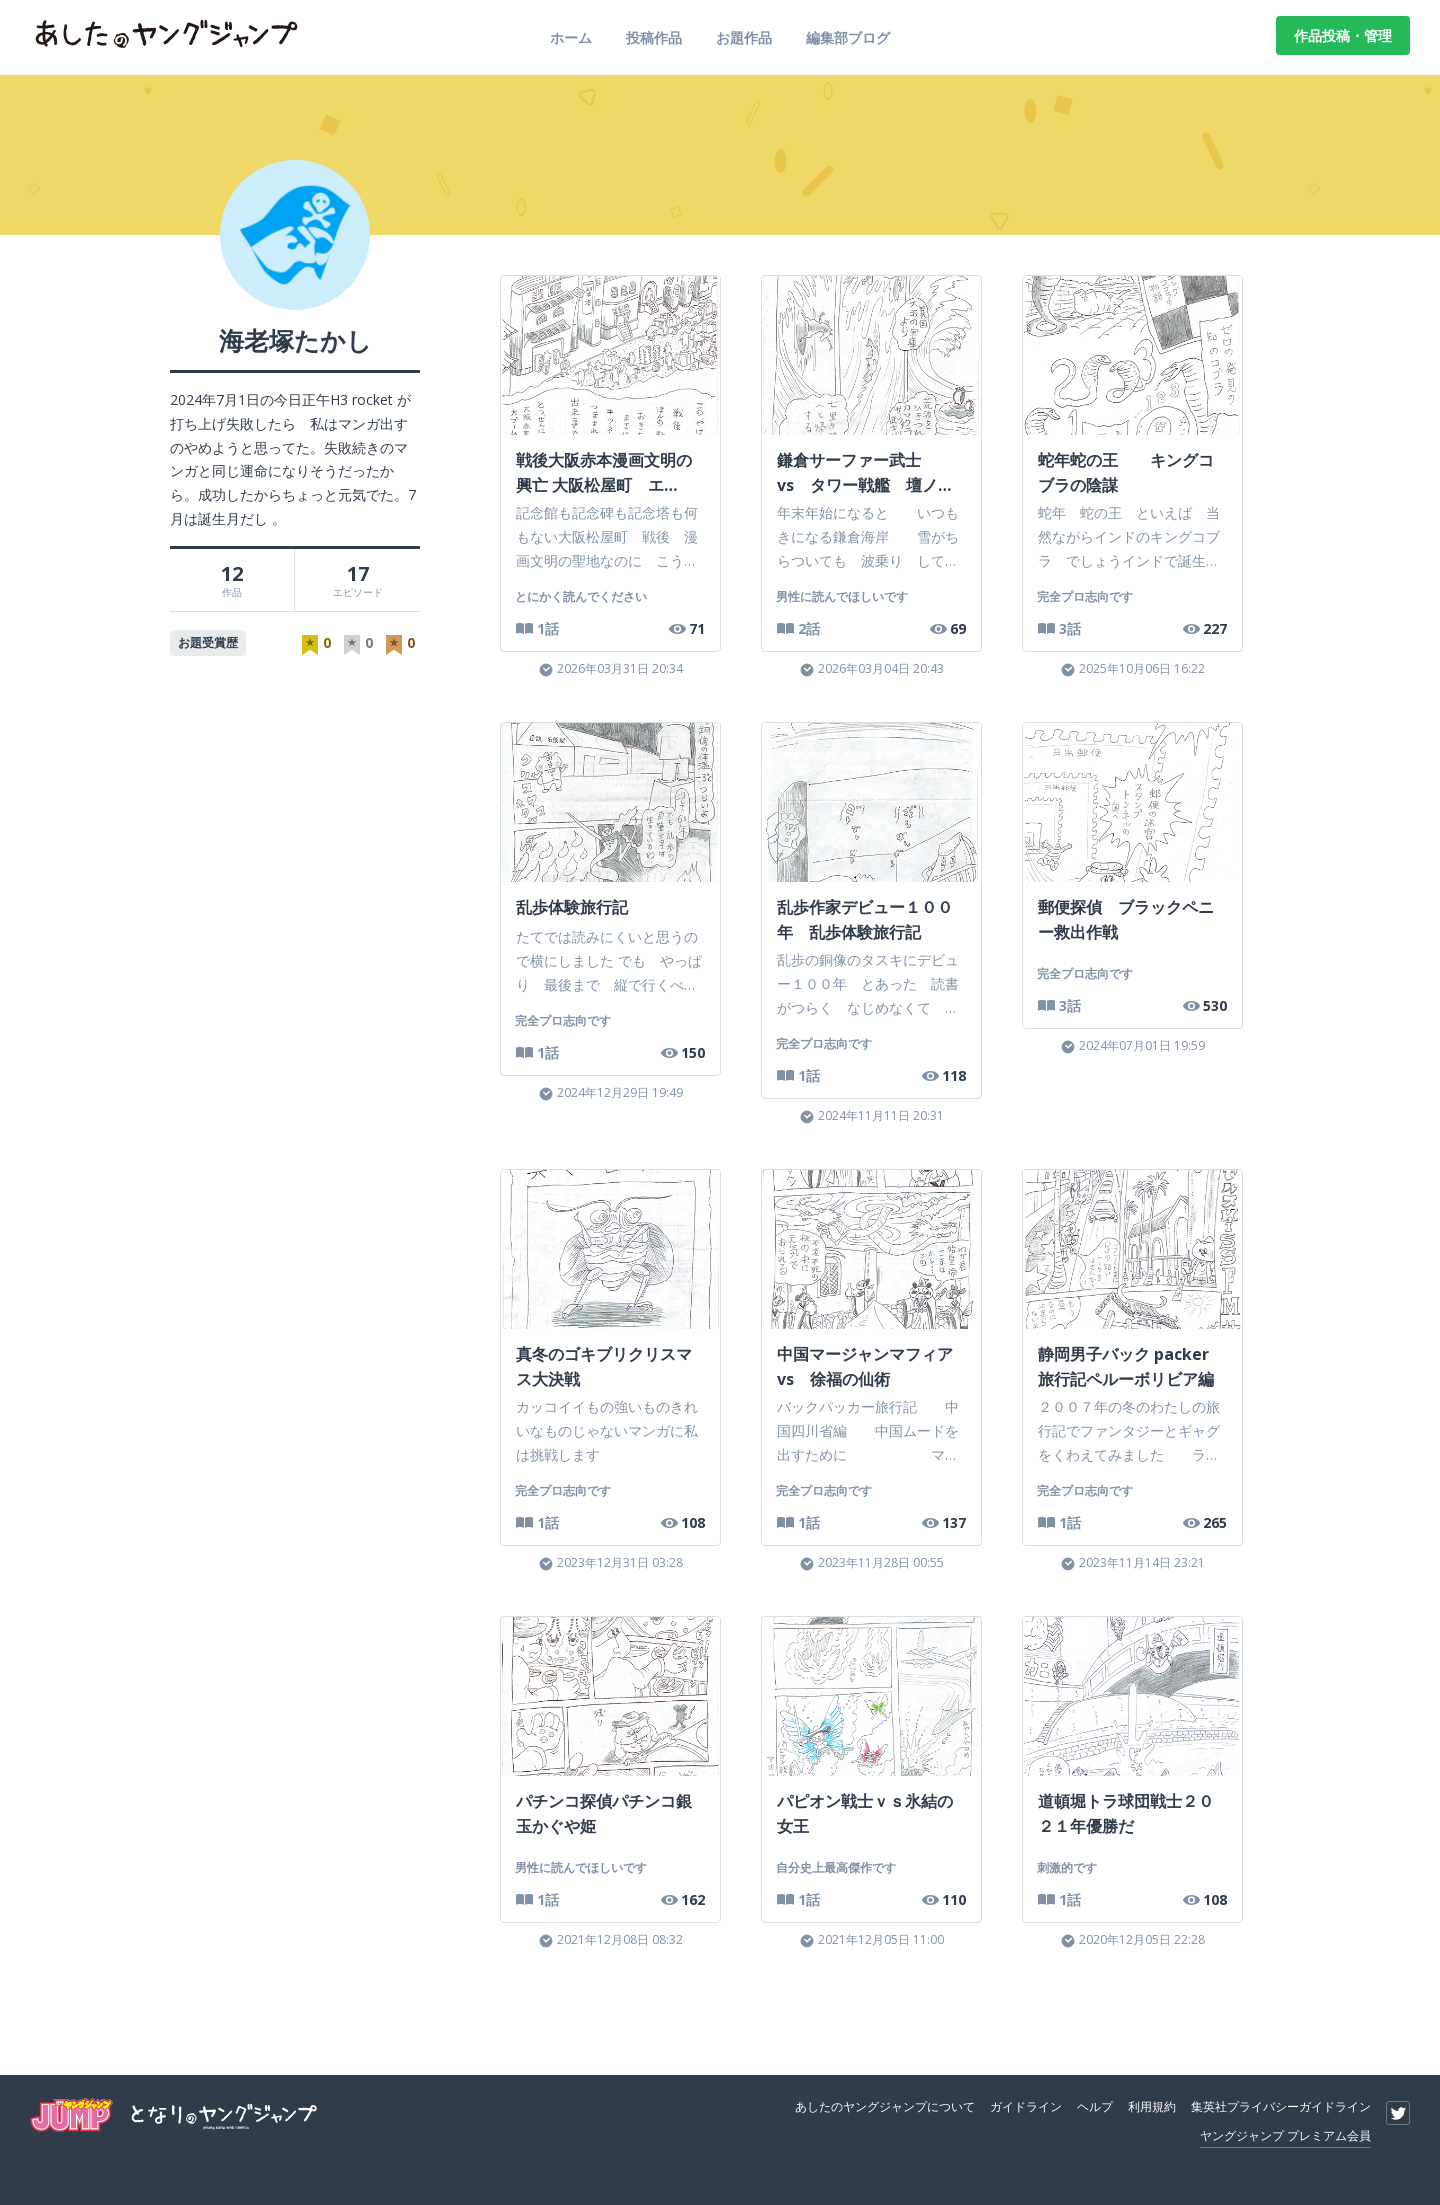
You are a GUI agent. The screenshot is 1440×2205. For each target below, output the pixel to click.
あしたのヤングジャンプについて (885, 2106)
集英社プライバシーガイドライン (1281, 2106)
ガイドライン (1026, 2106)
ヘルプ (1095, 2106)
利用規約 (1152, 2106)
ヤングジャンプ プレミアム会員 (1285, 2135)
